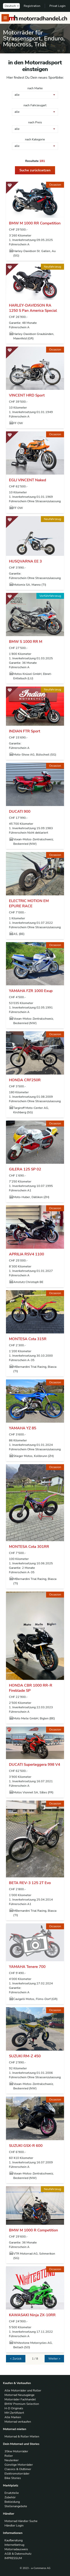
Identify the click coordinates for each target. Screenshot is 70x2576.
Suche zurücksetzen (35, 170)
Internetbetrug (14, 2545)
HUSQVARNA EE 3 (25, 561)
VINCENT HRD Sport (27, 395)
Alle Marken (12, 2417)
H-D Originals (13, 2408)
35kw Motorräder (16, 2451)
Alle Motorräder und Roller (22, 2391)
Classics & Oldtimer (17, 2469)
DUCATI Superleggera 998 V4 (34, 1764)
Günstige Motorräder (18, 2465)
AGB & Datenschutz (17, 2554)
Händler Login (14, 2526)
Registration (32, 6)
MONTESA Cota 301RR (29, 1546)
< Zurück (15, 2359)
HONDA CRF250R (25, 1080)
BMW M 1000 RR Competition (35, 223)
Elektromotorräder (16, 2474)
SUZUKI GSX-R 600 (26, 2145)
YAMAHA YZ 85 (22, 1428)
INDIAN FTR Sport (24, 731)
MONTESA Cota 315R (27, 1338)
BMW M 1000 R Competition (33, 2230)
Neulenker (11, 2460)
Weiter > (54, 2359)
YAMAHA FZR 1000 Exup (31, 990)
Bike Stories (12, 2478)
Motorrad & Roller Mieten (21, 2436)
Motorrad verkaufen (17, 2422)
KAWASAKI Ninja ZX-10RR (32, 2314)
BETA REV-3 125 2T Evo (30, 1882)
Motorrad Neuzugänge (19, 2395)
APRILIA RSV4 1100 (26, 1254)
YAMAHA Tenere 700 (27, 1966)
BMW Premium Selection (21, 2404)
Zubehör (10, 2497)
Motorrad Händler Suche (21, 2521)
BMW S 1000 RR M (25, 641)
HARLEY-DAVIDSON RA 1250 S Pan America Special (33, 308)
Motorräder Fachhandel (20, 2399)
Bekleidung (12, 2502)
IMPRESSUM (13, 2558)
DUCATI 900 (19, 811)
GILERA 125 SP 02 (25, 1169)
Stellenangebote (15, 2506)
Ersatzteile (11, 2493)
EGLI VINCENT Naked (27, 480)
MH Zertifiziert (14, 2413)
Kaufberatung (13, 2540)
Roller (8, 2456)
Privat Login (57, 6)
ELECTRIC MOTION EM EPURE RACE (29, 903)
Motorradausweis (16, 2549)
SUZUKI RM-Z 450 (25, 2056)
